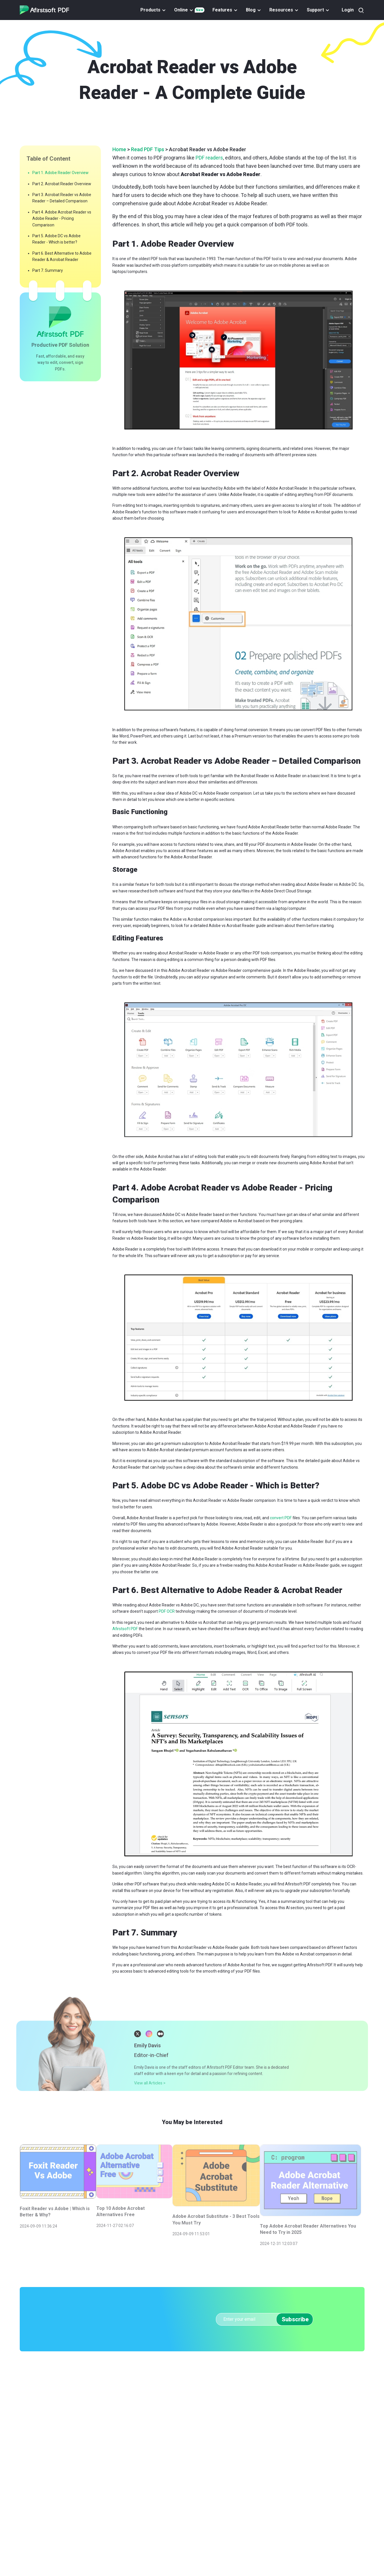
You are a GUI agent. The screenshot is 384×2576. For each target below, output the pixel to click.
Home (119, 149)
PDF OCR (167, 1611)
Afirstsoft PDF (125, 1628)
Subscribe (295, 2304)
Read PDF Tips (147, 149)
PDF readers (209, 158)
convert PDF (281, 1518)
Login (348, 10)
